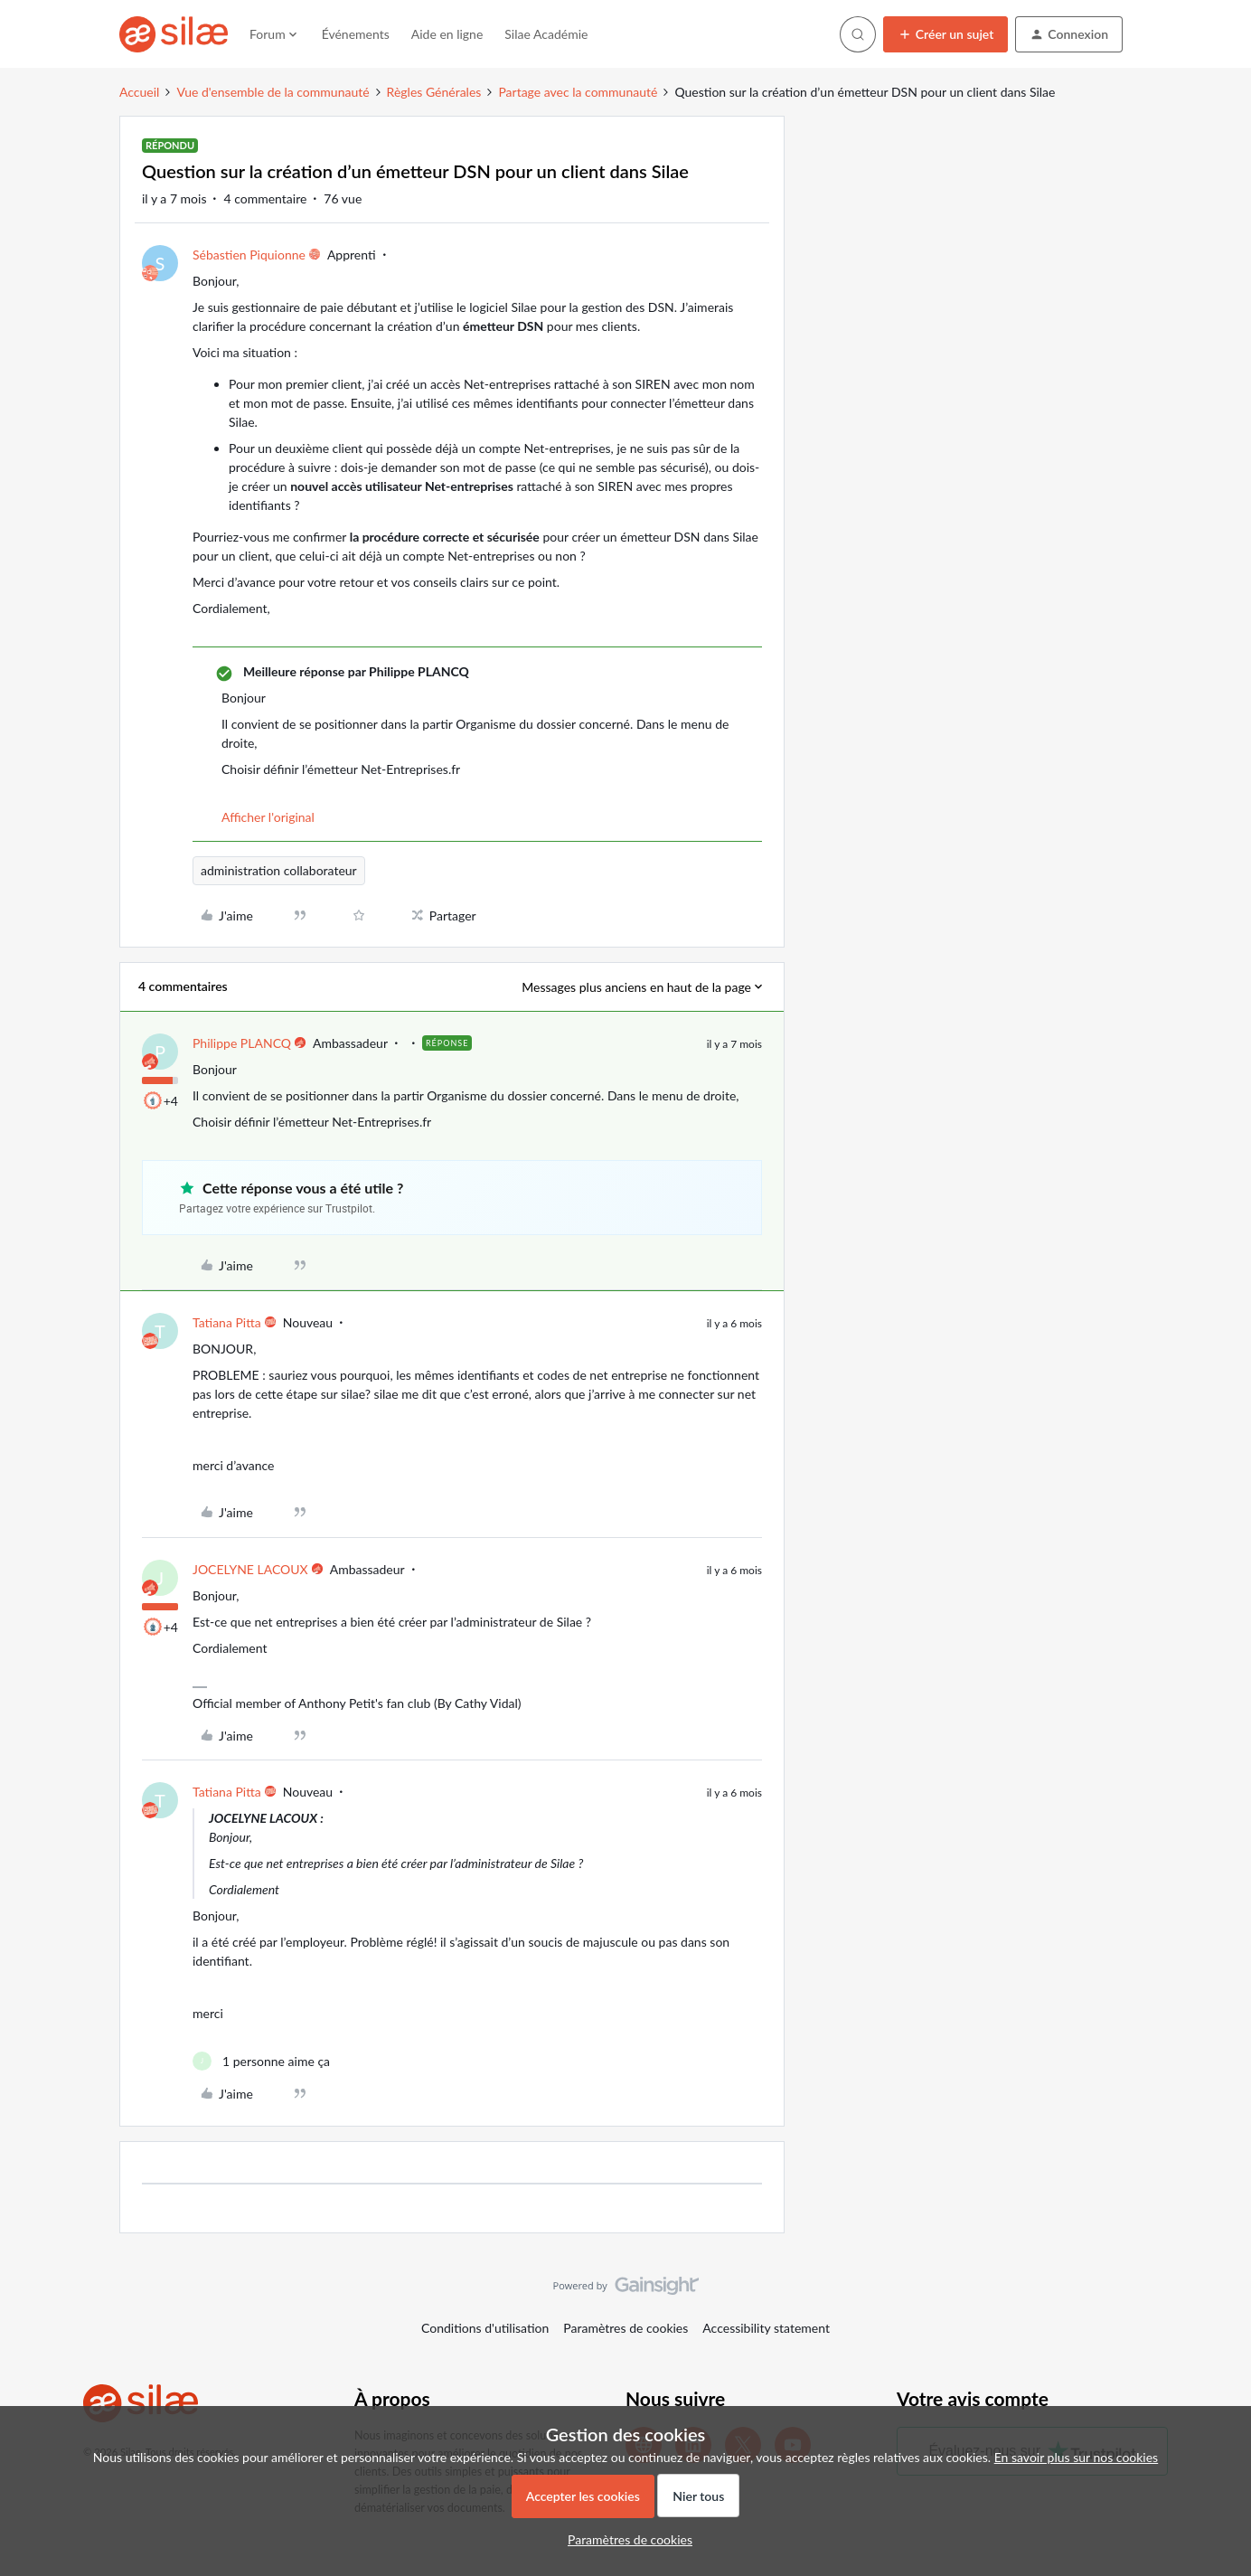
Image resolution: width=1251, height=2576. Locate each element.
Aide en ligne (447, 34)
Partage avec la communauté (577, 91)
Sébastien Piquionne (249, 254)
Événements (356, 34)
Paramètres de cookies (625, 2327)
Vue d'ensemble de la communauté (272, 91)
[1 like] (261, 2061)
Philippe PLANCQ (242, 1043)
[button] (946, 34)
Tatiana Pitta (227, 1322)
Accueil (139, 91)
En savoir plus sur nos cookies (1076, 2457)
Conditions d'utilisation (485, 2327)
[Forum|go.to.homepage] (173, 34)
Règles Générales (434, 91)
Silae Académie (546, 34)
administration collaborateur (279, 870)
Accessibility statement (766, 2327)
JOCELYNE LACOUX (250, 1569)
